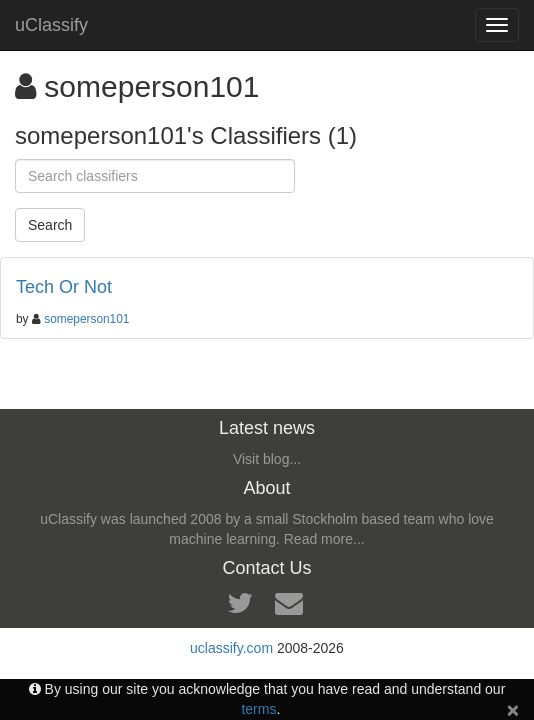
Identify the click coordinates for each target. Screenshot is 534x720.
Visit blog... (267, 459)
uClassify (51, 25)
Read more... (324, 539)
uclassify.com (231, 648)
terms (258, 709)
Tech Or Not (64, 287)
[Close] (513, 709)
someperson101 (86, 319)
